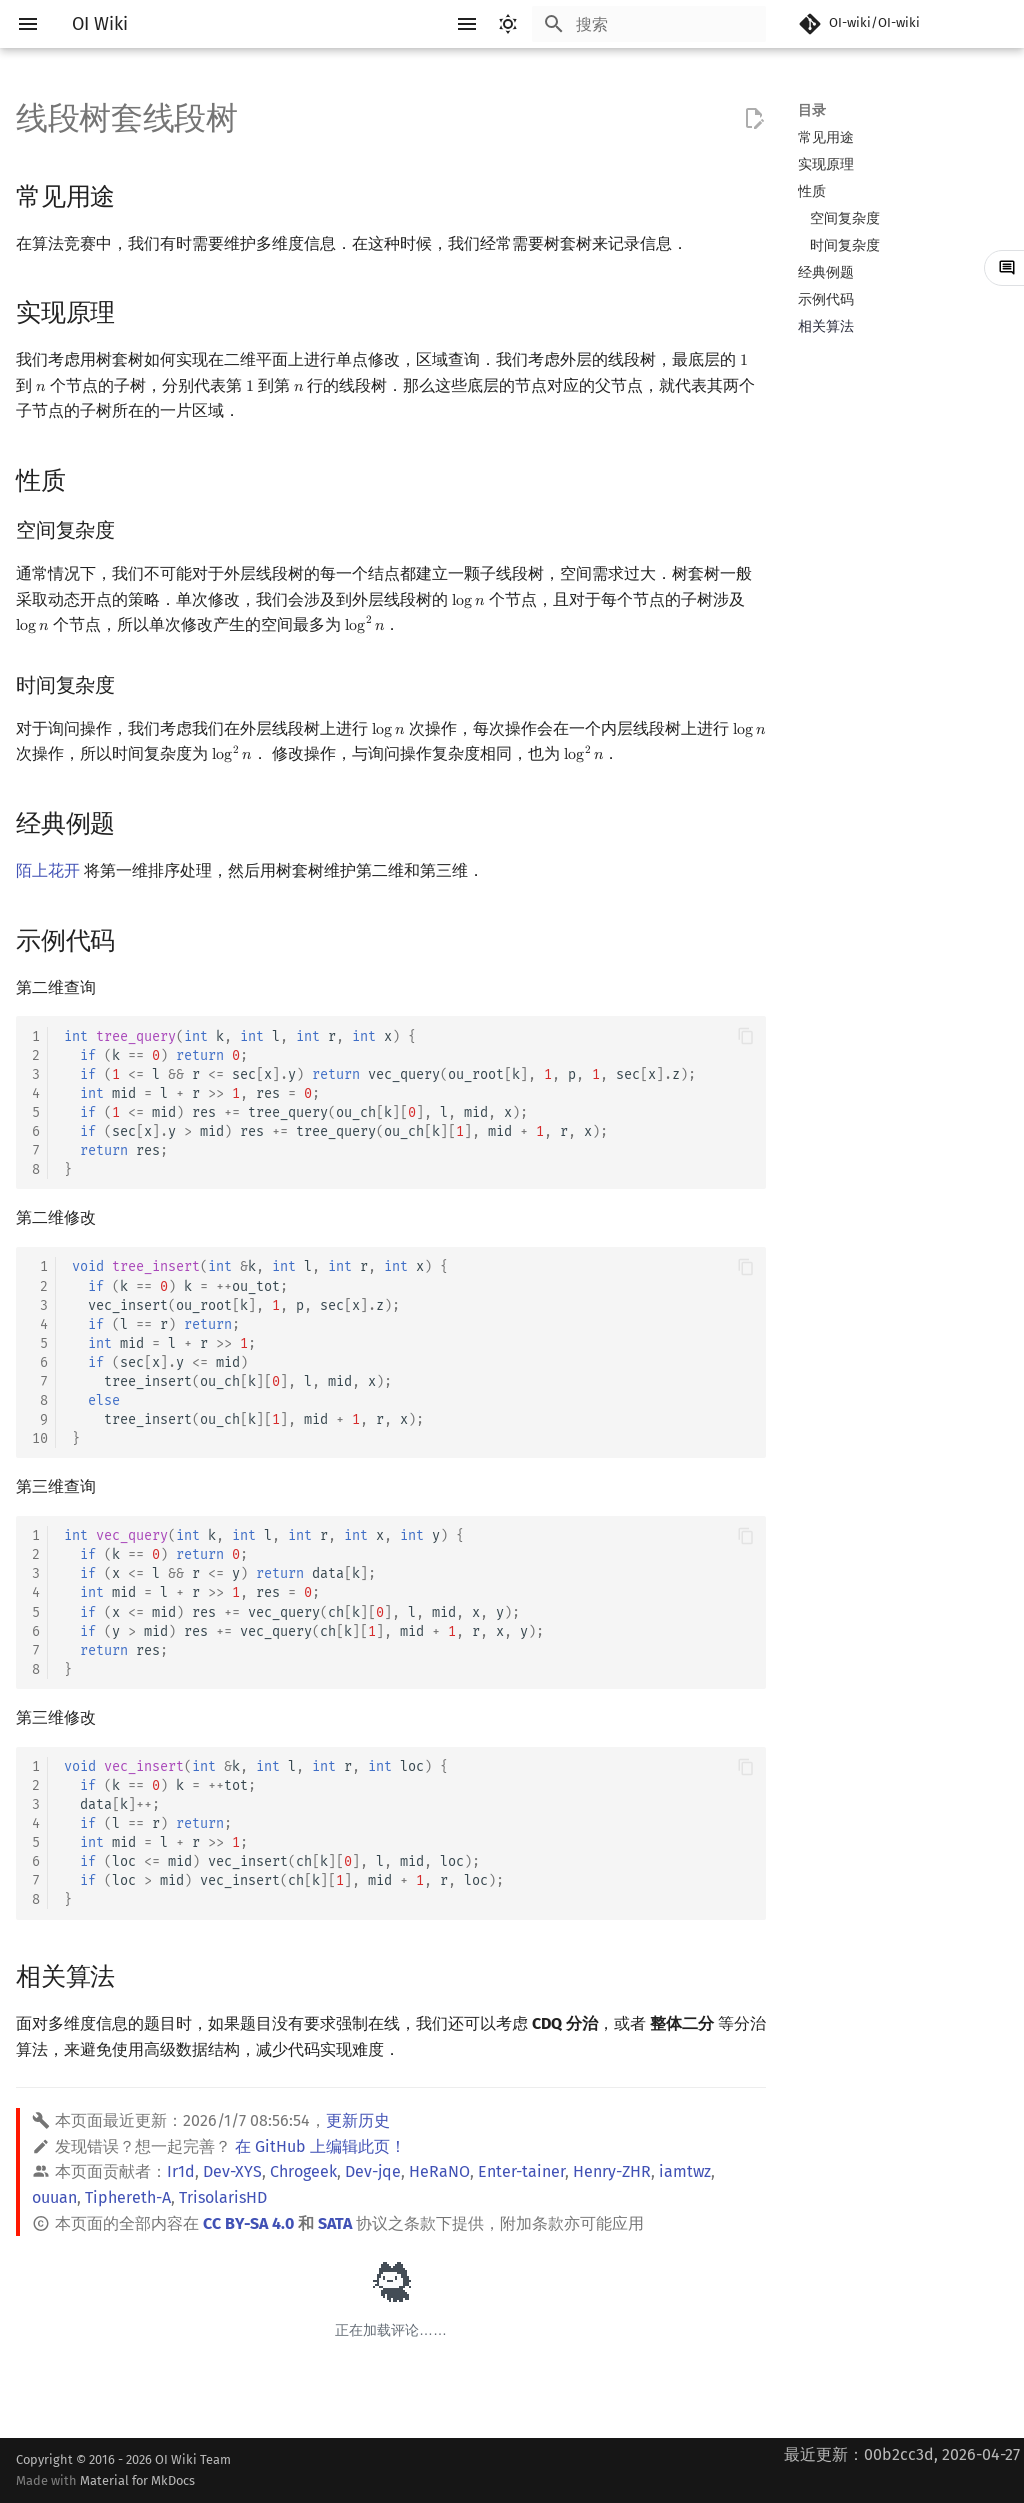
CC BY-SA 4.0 (248, 2223)
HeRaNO (439, 2171)
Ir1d (181, 2171)
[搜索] (649, 24)
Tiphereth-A (128, 2197)
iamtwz (685, 2171)
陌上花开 (48, 870)
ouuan (54, 2197)
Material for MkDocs (137, 2480)
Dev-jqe (373, 2171)
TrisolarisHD (223, 2197)
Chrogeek (303, 2171)
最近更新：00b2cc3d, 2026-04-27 (902, 2454)
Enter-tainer (521, 2171)
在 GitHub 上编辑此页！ (320, 2146)
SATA (335, 2223)
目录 (812, 110)
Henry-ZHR (612, 2171)
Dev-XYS (232, 2171)
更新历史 (358, 2120)
